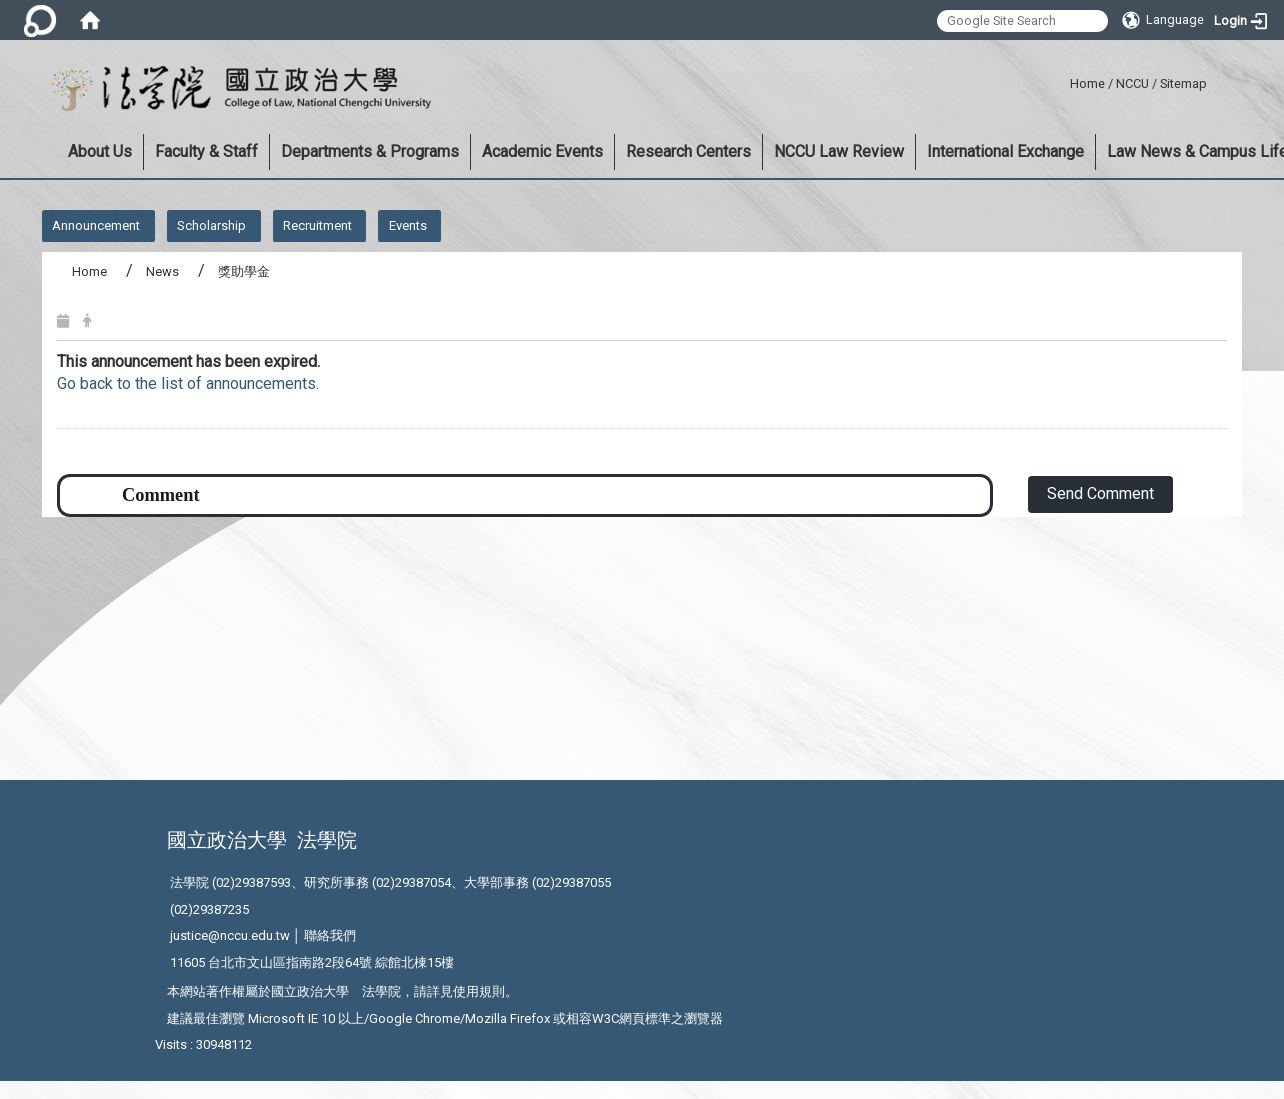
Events (408, 225)
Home (1087, 83)
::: (1062, 80)
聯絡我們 (330, 935)
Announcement (96, 225)
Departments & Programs (370, 151)
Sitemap (1183, 83)
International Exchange (1005, 151)
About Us (100, 151)
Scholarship (211, 225)
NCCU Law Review (839, 151)
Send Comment (1100, 493)
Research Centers (688, 151)
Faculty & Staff (206, 151)
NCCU (1132, 83)
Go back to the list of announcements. (188, 383)
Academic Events (542, 151)
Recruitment (317, 225)
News (162, 271)
